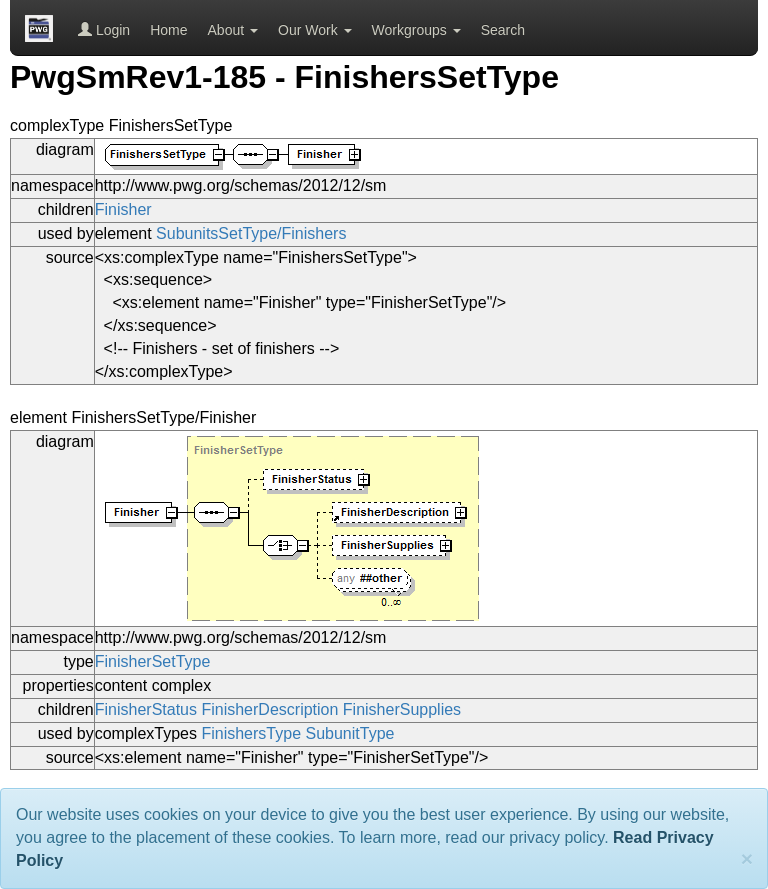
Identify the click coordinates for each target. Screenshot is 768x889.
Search (503, 30)
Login (104, 30)
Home (168, 30)
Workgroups (416, 30)
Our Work (315, 30)
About (233, 30)
